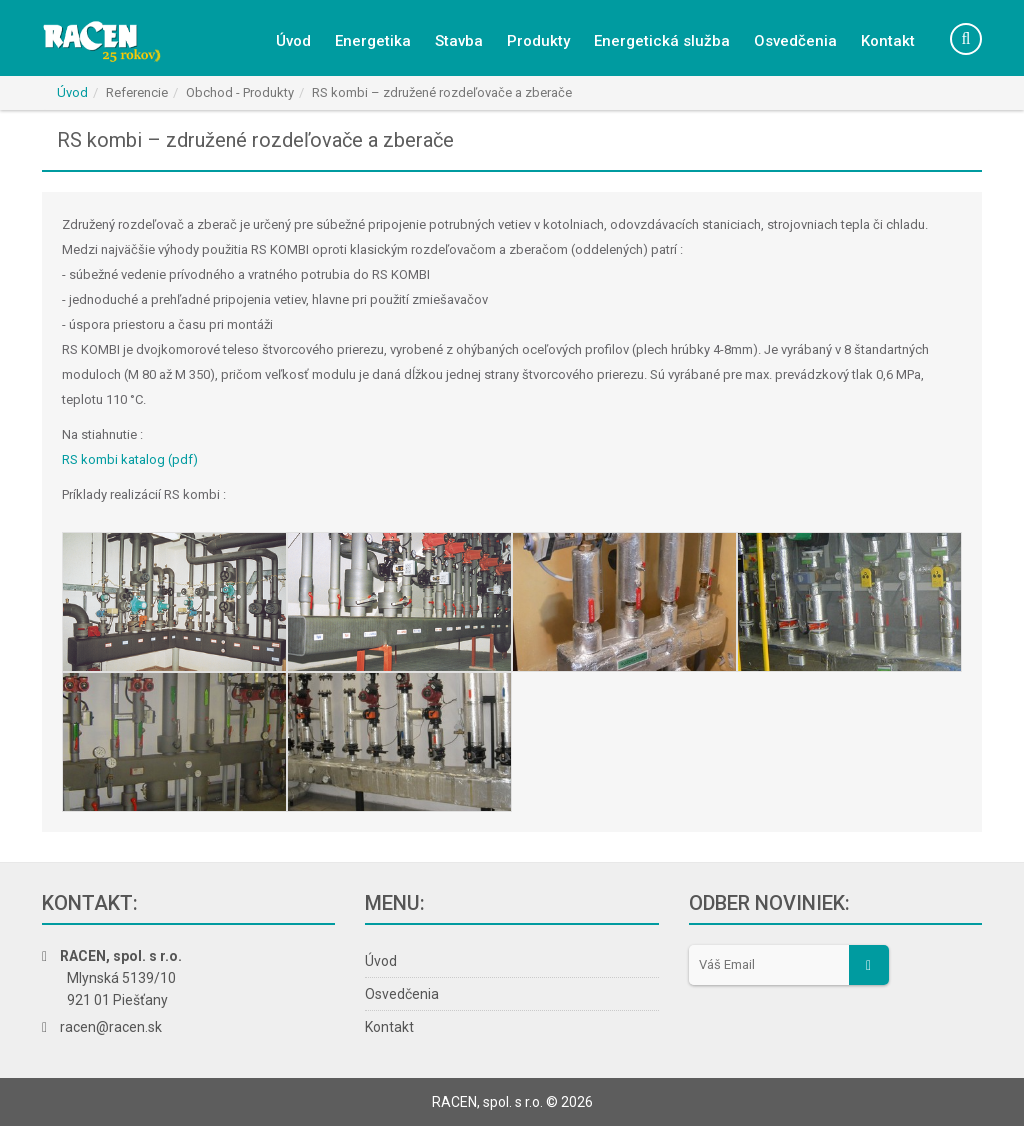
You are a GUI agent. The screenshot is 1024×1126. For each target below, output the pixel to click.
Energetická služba (662, 41)
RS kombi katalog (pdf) (130, 459)
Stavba (459, 41)
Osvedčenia (795, 41)
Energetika (373, 41)
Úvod (293, 41)
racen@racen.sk (111, 1027)
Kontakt (888, 41)
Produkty (538, 41)
